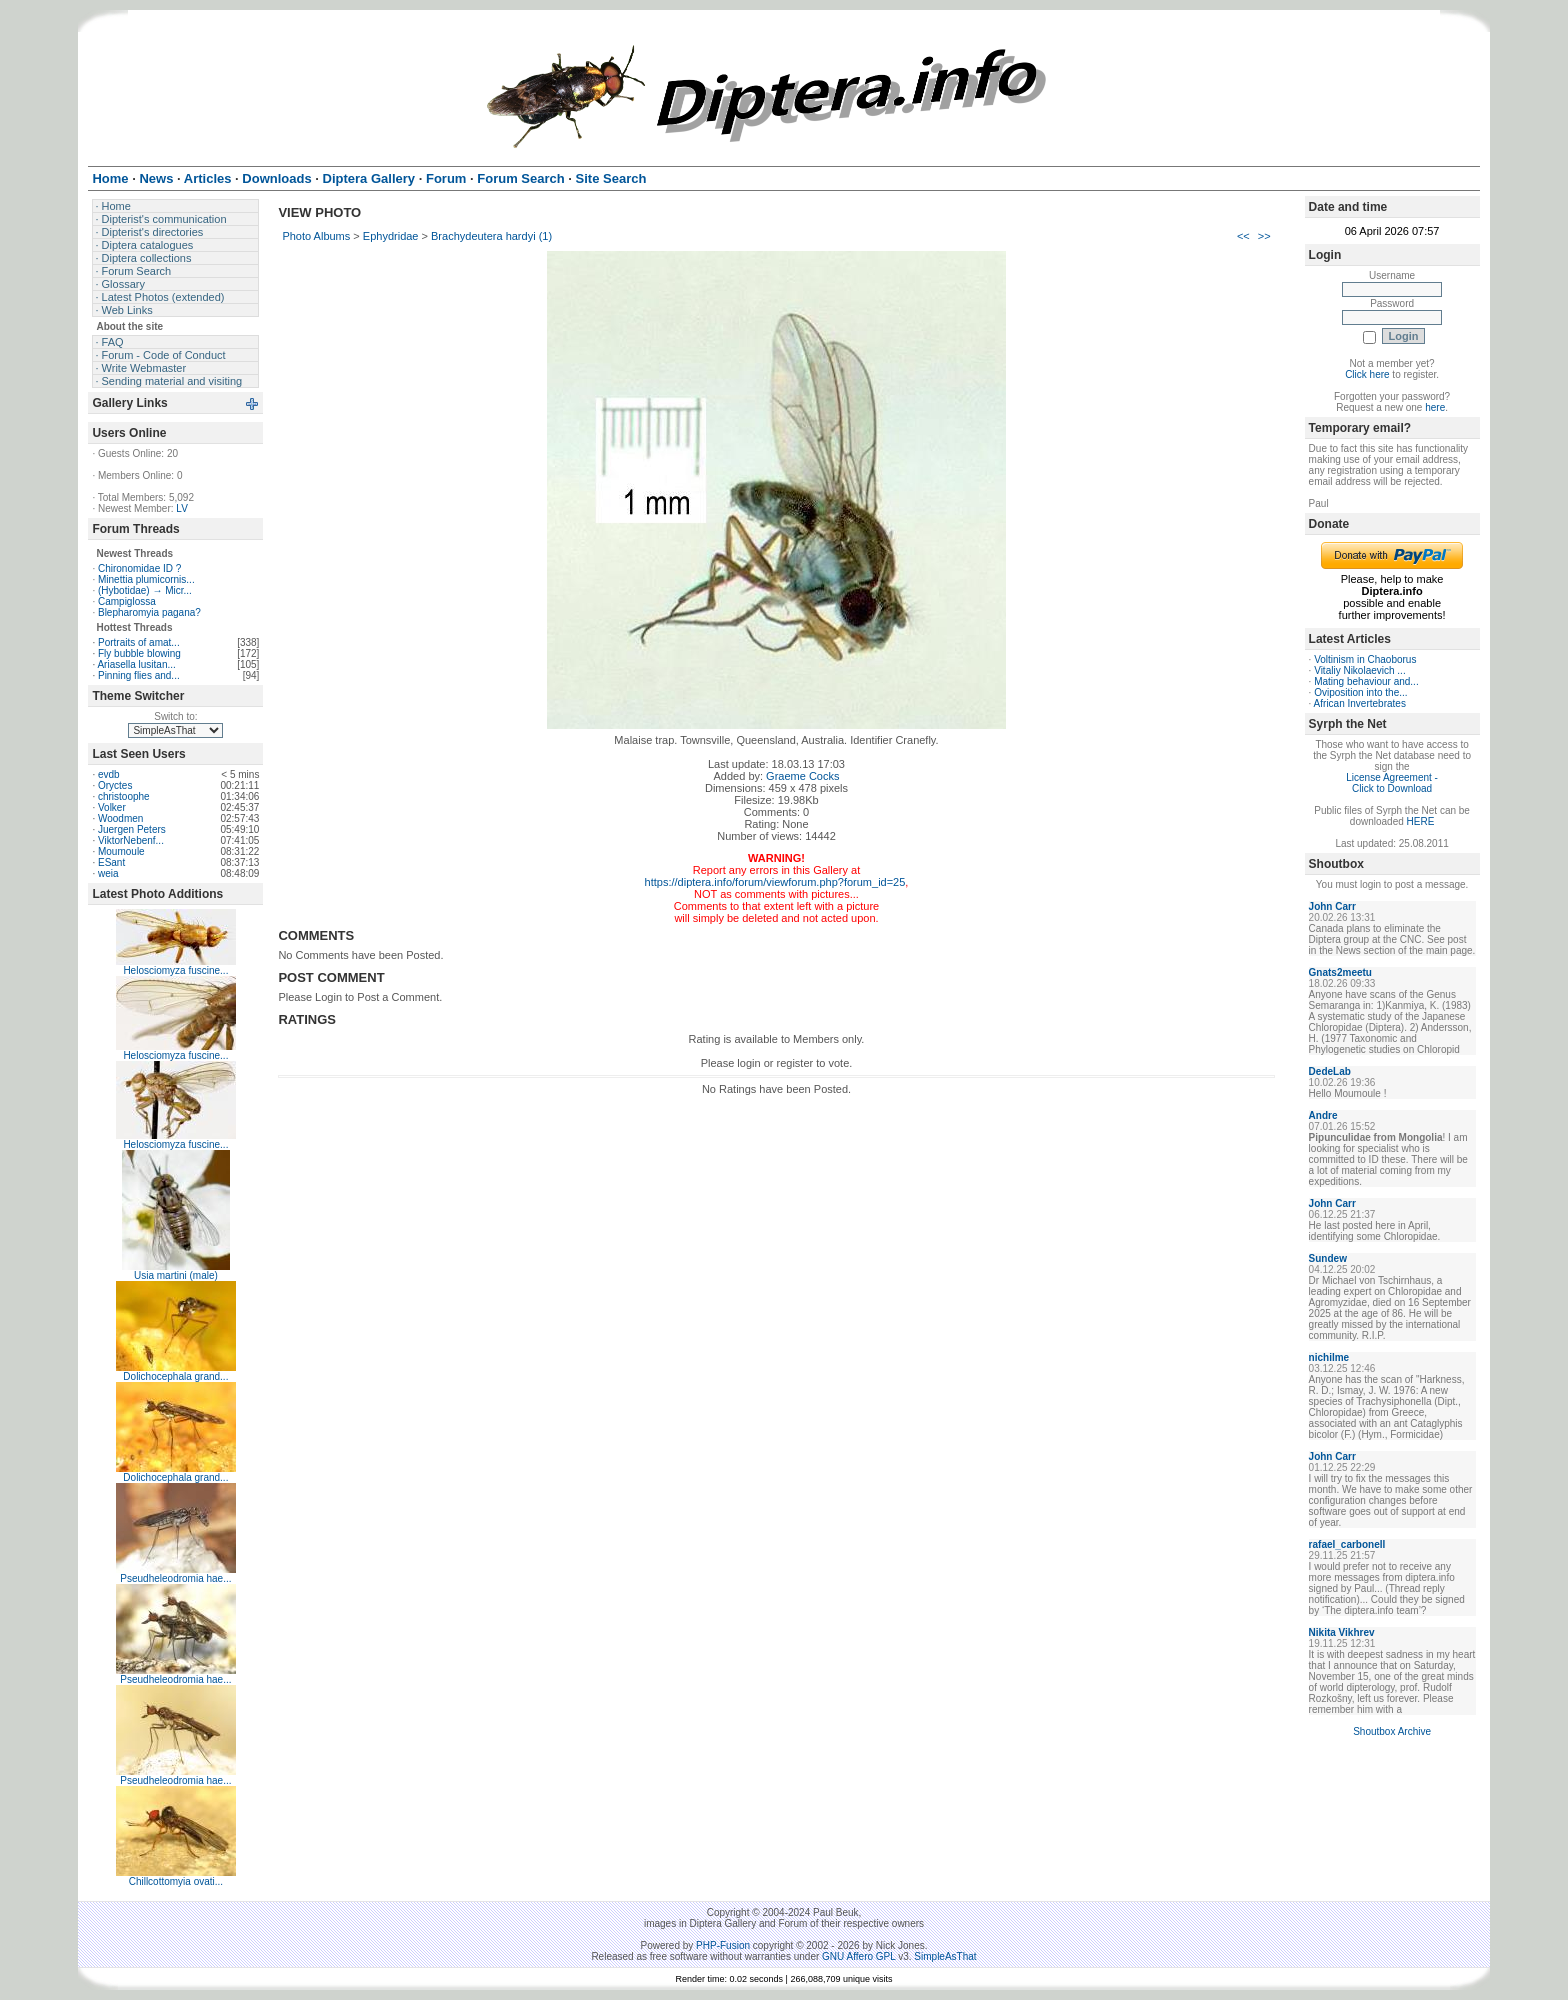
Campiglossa (127, 601)
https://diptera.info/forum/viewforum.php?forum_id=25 (775, 882)
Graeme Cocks (802, 776)
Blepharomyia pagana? (149, 612)
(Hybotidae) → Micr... (145, 590)
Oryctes (115, 785)
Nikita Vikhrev (1342, 1632)
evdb (109, 774)
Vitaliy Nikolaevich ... (1360, 670)
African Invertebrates (1360, 703)
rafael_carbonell (1347, 1544)
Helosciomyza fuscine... (175, 970)
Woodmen (120, 818)
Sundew (1328, 1258)
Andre (1323, 1115)
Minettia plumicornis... (146, 579)
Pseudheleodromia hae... (175, 1578)
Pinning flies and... (139, 675)
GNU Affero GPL (858, 1956)
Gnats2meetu (1340, 972)
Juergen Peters (132, 829)
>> (1264, 236)
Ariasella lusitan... (136, 664)
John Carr (1332, 906)
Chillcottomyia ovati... (176, 1881)
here (1435, 407)
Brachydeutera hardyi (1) (491, 236)
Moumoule (121, 851)
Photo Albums (316, 236)
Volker (112, 807)
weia (108, 873)
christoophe (124, 796)
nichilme (1329, 1357)
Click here (1367, 374)
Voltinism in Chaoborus (1365, 659)
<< (1243, 236)
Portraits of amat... (139, 642)
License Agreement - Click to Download (1392, 783)
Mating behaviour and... (1366, 681)
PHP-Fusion (723, 1945)
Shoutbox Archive (1392, 1731)
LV (182, 508)
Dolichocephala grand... (175, 1376)
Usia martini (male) (176, 1275)
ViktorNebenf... (131, 840)
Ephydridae (391, 236)
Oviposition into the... (1360, 692)
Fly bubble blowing (139, 653)
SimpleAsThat (945, 1956)
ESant (111, 862)
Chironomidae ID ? (139, 568)
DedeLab (1330, 1071)
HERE (1421, 821)
